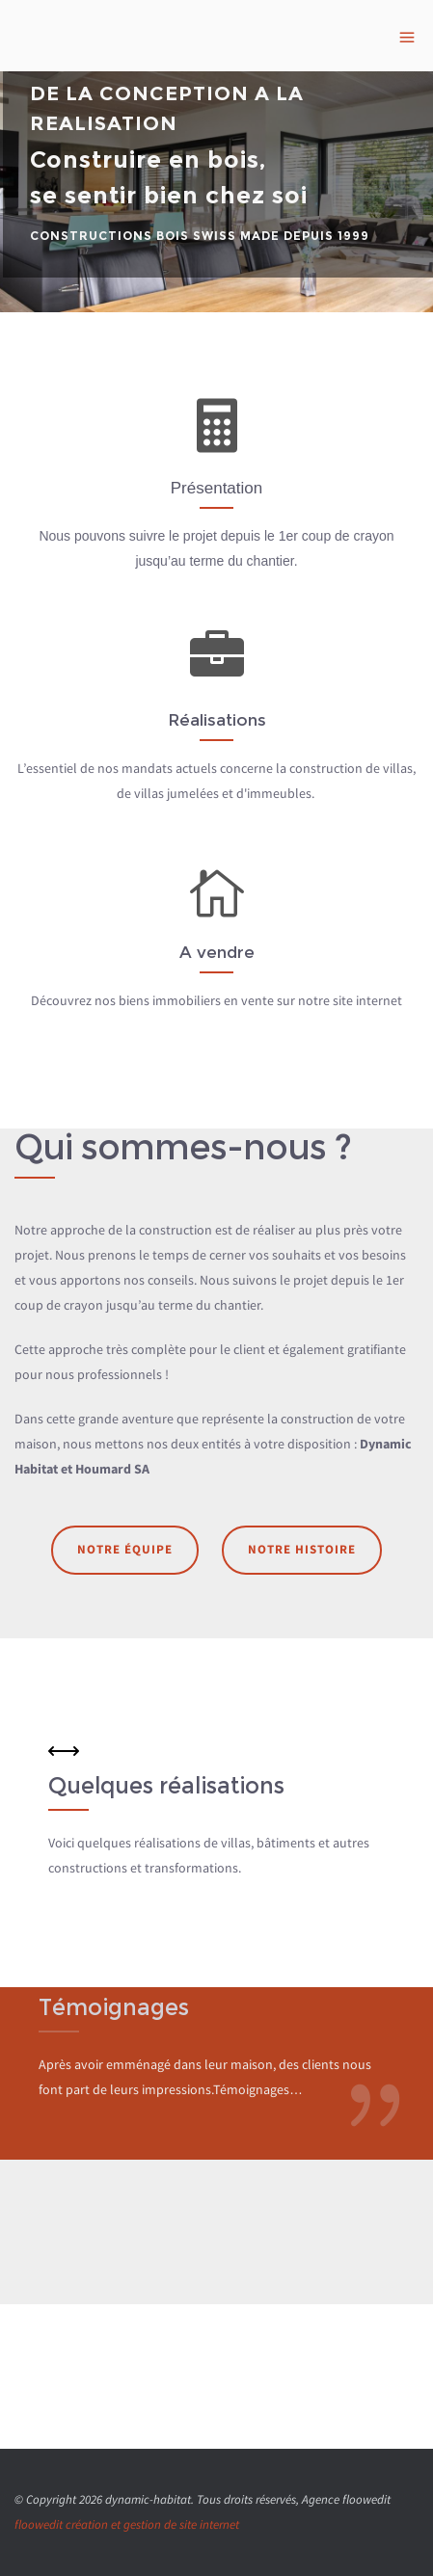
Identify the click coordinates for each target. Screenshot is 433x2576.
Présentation (216, 488)
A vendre (217, 952)
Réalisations (217, 720)
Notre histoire (302, 1549)
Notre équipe (125, 1549)
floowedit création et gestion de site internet (126, 2524)
